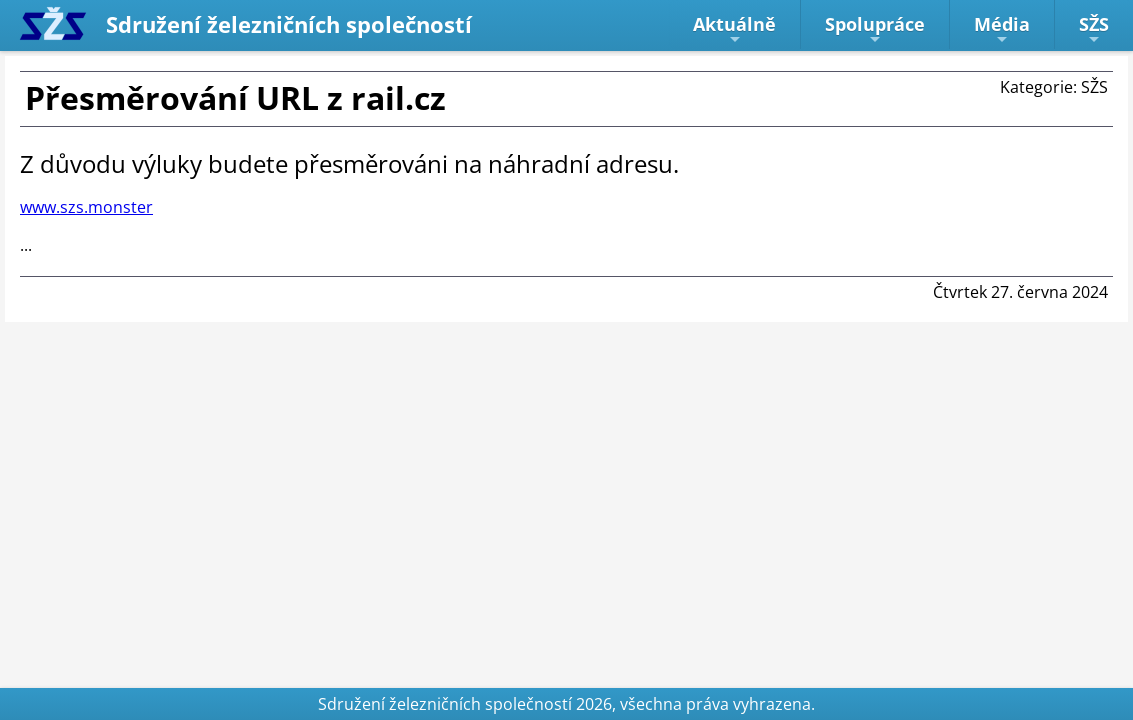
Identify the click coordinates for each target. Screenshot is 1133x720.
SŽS (1094, 29)
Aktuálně (734, 29)
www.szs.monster (86, 207)
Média (1002, 29)
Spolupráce (875, 29)
